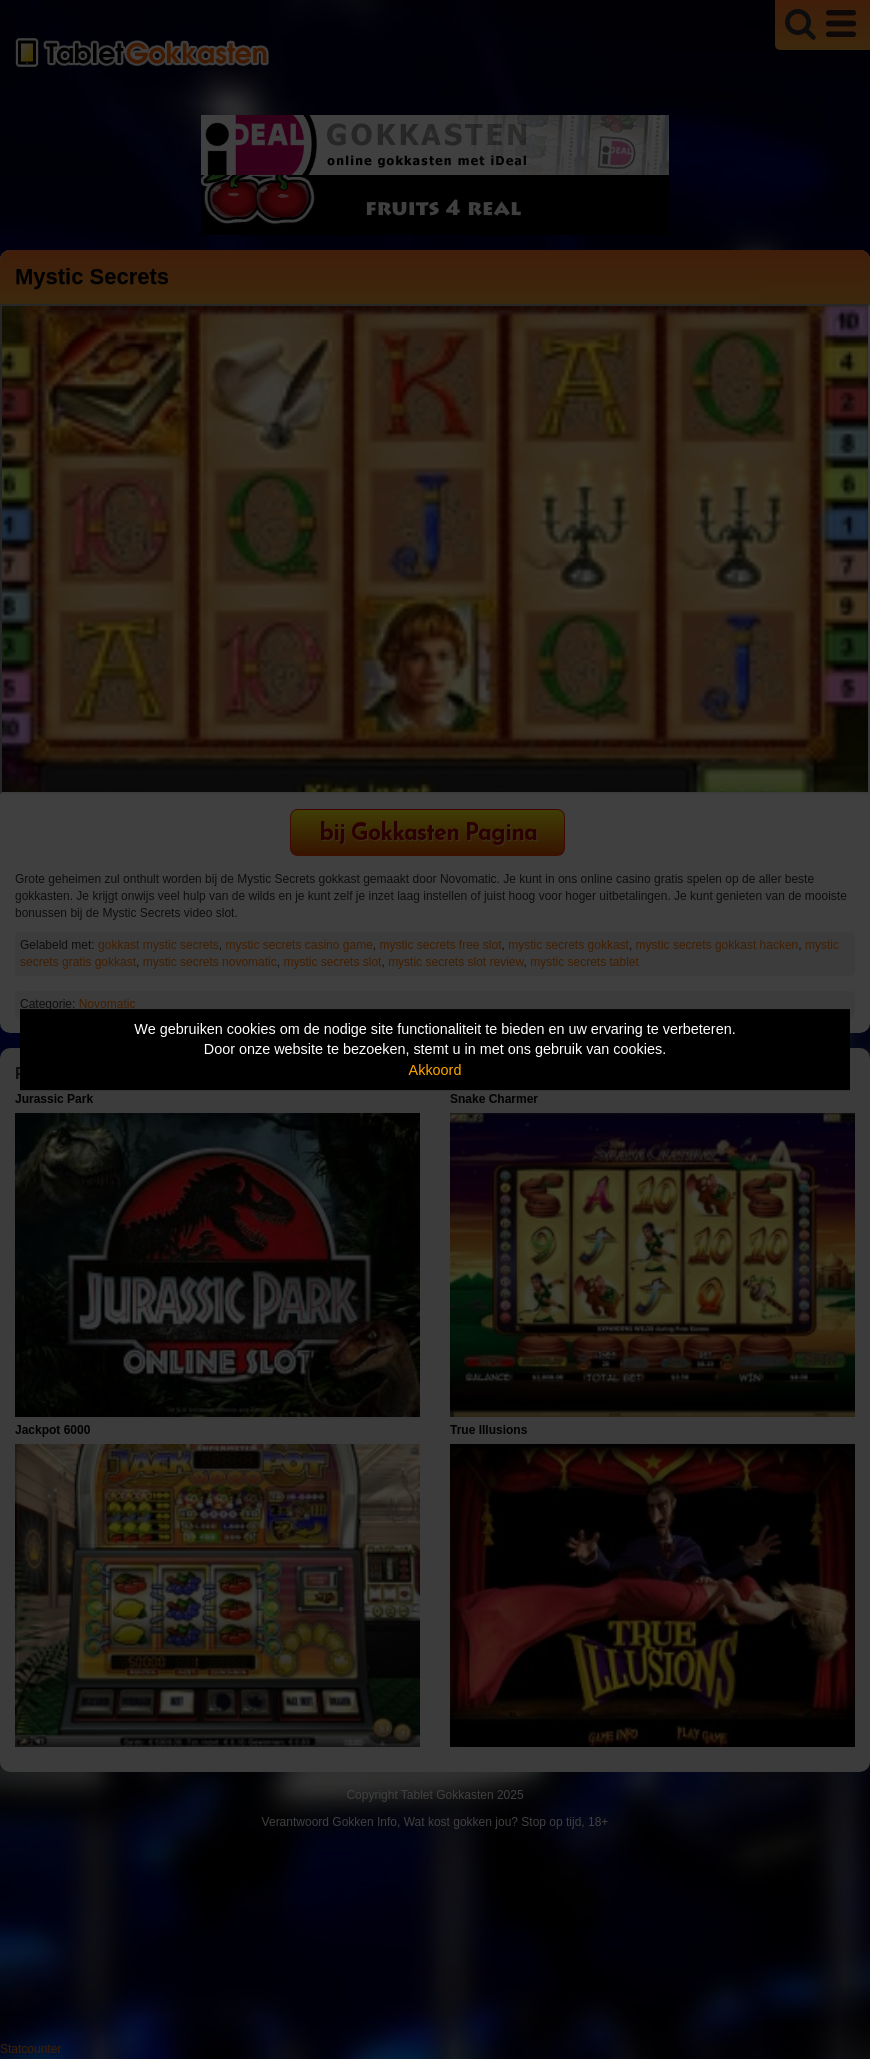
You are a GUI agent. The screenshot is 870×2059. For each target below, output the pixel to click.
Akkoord (435, 1070)
